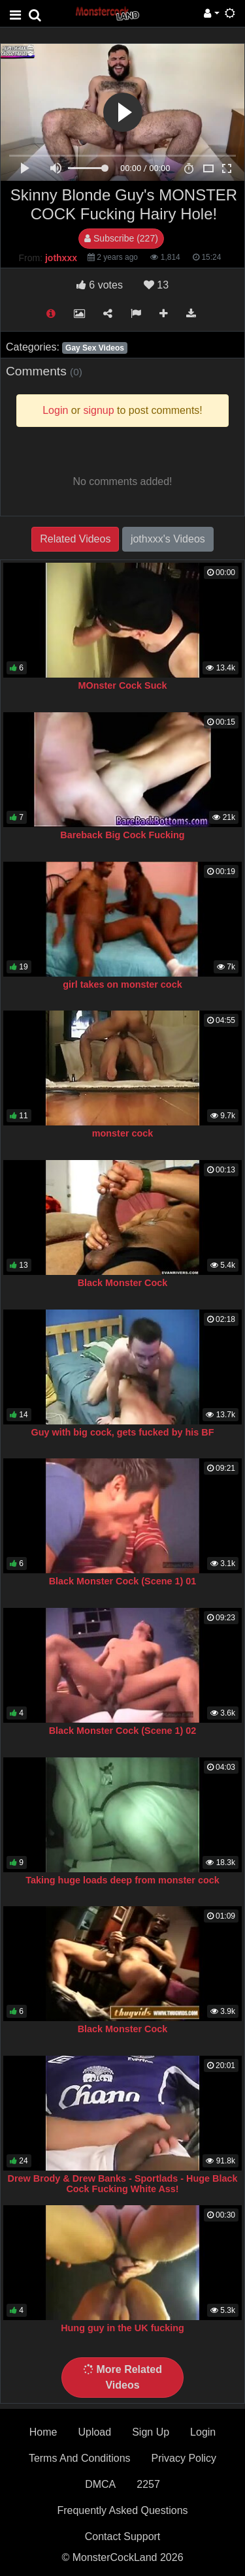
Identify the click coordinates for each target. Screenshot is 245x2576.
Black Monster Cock (123, 1283)
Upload (94, 2432)
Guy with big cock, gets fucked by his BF (122, 1432)
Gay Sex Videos (94, 348)
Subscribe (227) (121, 238)
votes (99, 285)
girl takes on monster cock (122, 984)
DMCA (100, 2484)
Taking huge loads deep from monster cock (122, 1880)
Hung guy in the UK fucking (122, 2328)
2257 (148, 2484)
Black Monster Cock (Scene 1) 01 (123, 1581)
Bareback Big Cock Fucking (122, 835)
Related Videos (75, 538)
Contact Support (123, 2536)
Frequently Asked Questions (122, 2510)
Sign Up (150, 2432)
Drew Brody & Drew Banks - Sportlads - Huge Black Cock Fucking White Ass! (123, 2183)
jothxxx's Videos (168, 538)
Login (203, 2432)
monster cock (123, 1133)
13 (156, 285)
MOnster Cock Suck (122, 685)
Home (43, 2432)
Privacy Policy (184, 2458)
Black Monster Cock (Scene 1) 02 (123, 1730)
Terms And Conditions (80, 2458)
